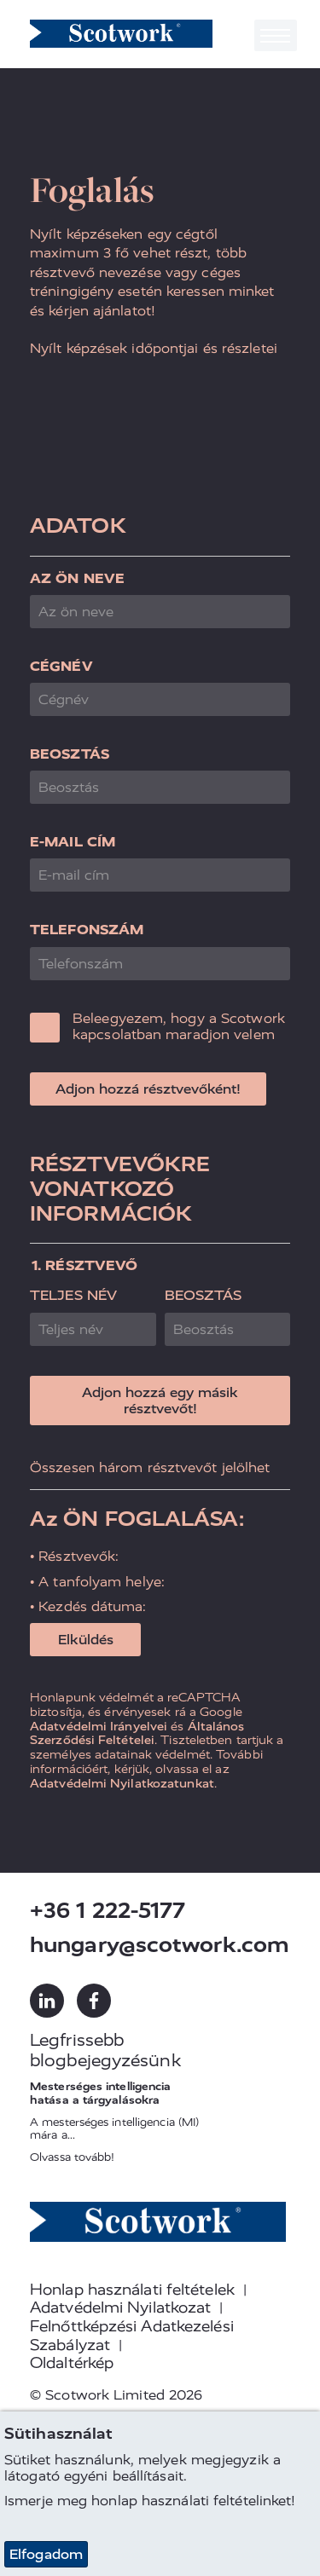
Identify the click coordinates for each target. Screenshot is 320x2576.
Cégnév (61, 666)
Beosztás (69, 754)
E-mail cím (72, 842)
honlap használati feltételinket (191, 2500)
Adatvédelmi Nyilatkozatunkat (122, 1783)
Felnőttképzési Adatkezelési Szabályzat (132, 2336)
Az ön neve (77, 578)
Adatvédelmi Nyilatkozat (120, 2307)
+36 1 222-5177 (107, 1910)
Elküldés (85, 1640)
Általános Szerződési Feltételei (137, 1733)
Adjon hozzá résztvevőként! (148, 1089)
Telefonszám (86, 929)
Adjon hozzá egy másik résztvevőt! (160, 1400)
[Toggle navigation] (275, 35)
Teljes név (73, 1295)
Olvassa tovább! (72, 2157)
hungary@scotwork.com (159, 1944)
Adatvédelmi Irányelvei (98, 1726)
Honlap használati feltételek (132, 2289)
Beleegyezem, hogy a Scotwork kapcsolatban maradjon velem (179, 1026)
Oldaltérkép (71, 2362)
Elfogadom (46, 2554)
